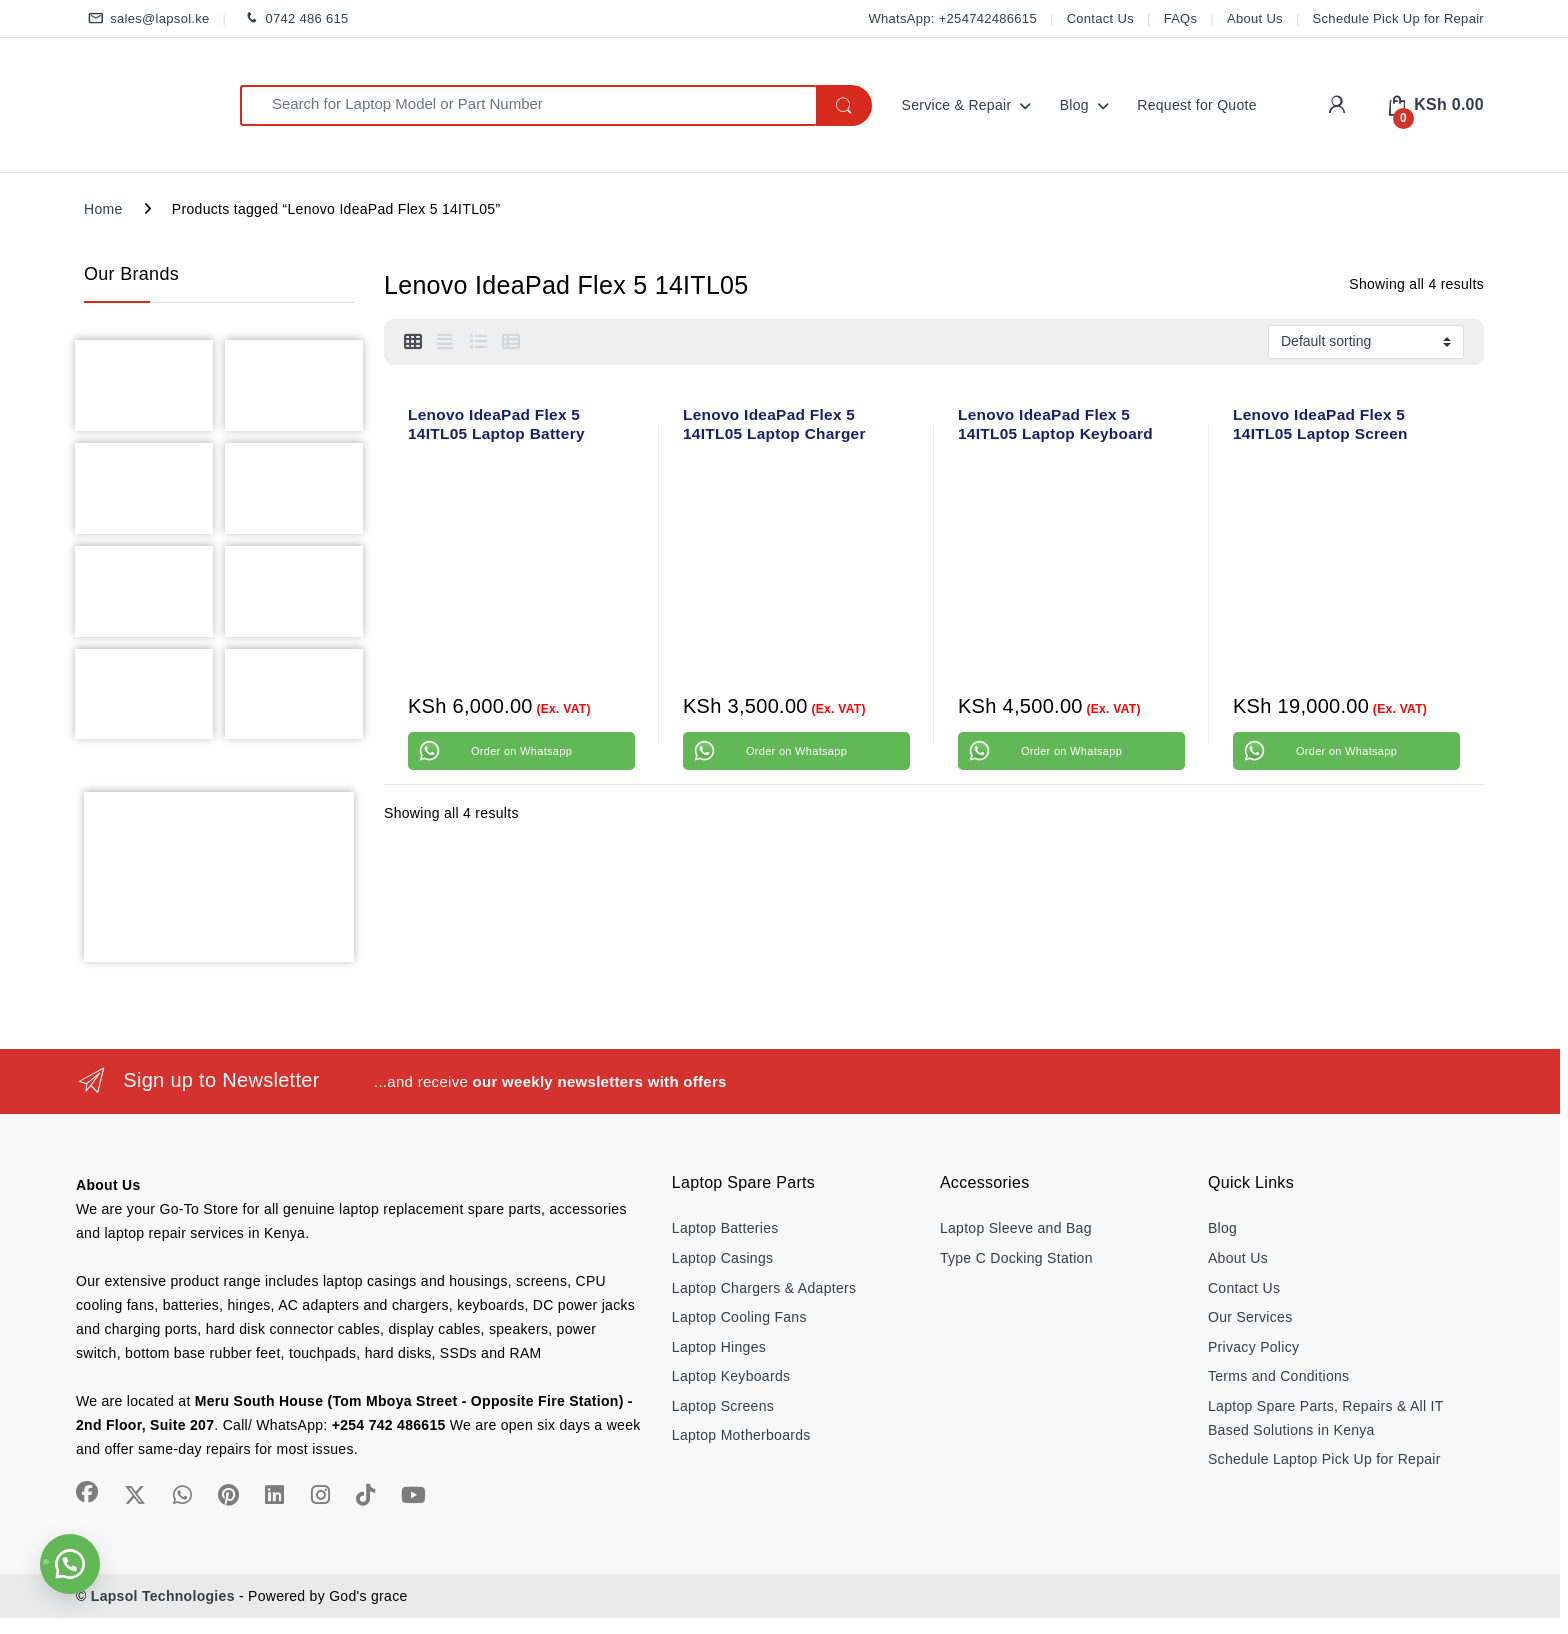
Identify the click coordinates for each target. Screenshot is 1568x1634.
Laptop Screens (723, 1406)
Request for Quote (1197, 105)
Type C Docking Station (1016, 1258)
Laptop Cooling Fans (739, 1317)
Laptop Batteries (725, 1228)
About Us (1255, 18)
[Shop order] (1366, 342)
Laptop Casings (723, 1258)
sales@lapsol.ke (147, 19)
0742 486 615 (293, 19)
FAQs (1181, 18)
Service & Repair (957, 105)
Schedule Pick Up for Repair (1398, 18)
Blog (1074, 105)
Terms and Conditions (1278, 1376)
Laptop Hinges (719, 1347)
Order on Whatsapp (521, 751)
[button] (70, 1564)
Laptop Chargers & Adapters (764, 1288)
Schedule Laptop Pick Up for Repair (1324, 1459)
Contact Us (1100, 18)
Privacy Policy (1253, 1347)
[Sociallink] (87, 1492)
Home (103, 209)
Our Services (1250, 1317)
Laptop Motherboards (741, 1435)
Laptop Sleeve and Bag (1016, 1228)
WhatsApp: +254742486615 (952, 18)
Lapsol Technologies (163, 1596)
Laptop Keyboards (731, 1376)
